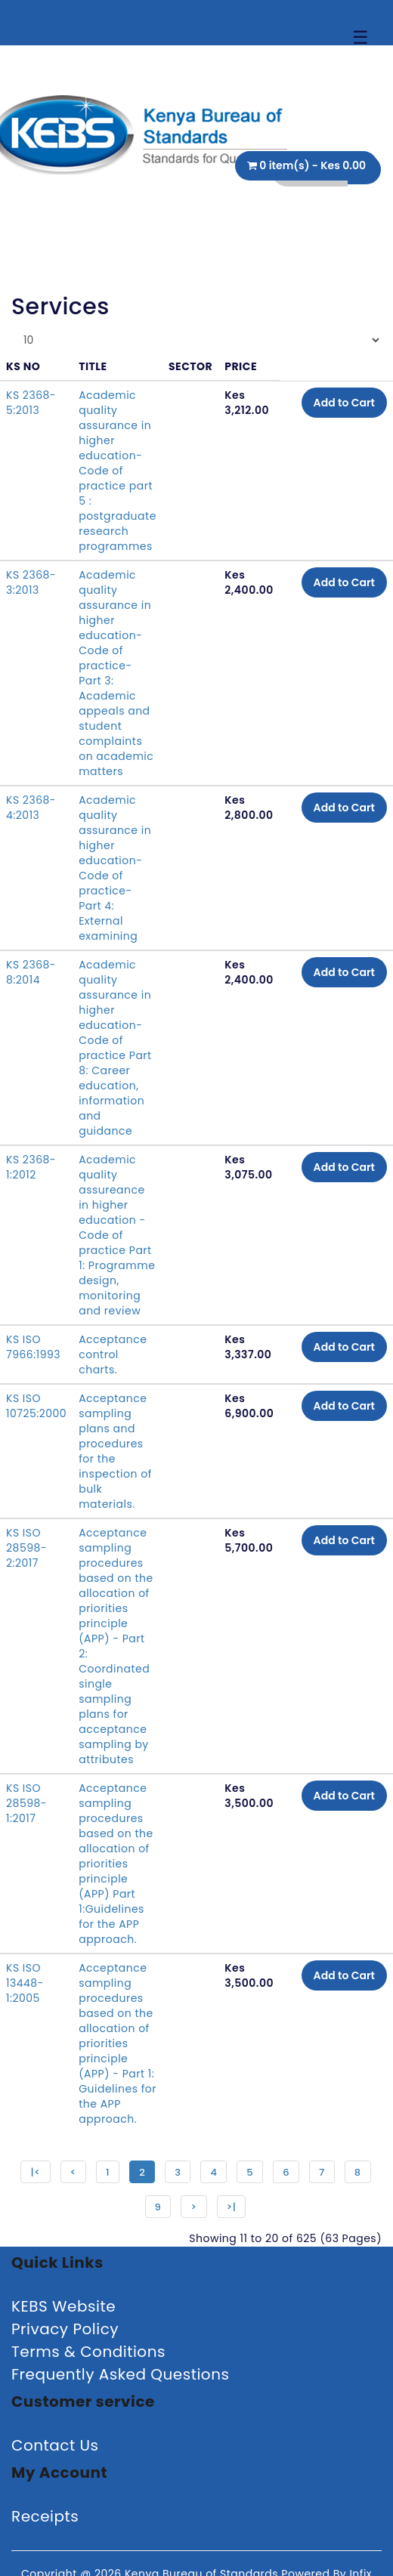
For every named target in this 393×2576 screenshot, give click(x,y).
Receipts (45, 2516)
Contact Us (55, 2445)
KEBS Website (63, 2306)
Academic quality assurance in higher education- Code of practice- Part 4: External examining (115, 868)
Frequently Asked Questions (120, 2374)
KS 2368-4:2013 (31, 807)
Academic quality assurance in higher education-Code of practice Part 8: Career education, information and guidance (115, 1047)
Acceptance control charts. (113, 1354)
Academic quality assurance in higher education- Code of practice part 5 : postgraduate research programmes (117, 471)
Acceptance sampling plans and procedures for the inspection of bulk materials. (115, 1451)
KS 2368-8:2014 (31, 972)
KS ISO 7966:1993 (33, 1347)
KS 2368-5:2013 (31, 403)
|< (35, 2172)
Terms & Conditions (88, 2351)
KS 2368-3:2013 (31, 582)
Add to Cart (344, 402)
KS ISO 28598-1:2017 (26, 1803)
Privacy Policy (65, 2329)
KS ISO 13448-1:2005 (25, 1983)
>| (232, 2207)
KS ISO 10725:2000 (36, 1406)
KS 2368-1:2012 (31, 1167)
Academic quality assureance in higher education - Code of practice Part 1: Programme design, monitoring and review (117, 1235)
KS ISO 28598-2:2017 (26, 1548)
